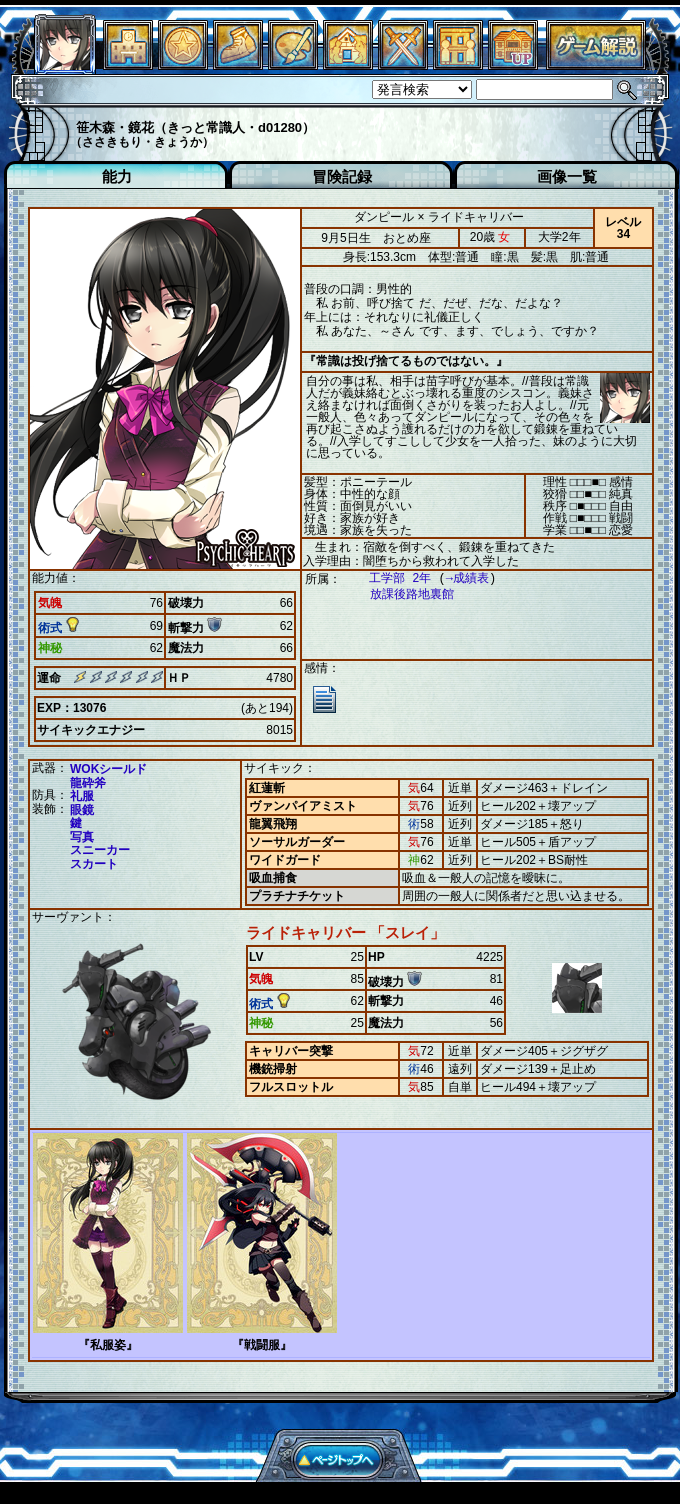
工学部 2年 (390, 578)
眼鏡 (82, 810)
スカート (94, 864)
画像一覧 (567, 176)
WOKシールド (108, 769)
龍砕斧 (88, 783)
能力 (117, 176)
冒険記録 (342, 176)
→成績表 (457, 578)
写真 (82, 837)
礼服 (82, 796)
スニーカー (100, 850)
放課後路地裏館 (402, 594)
